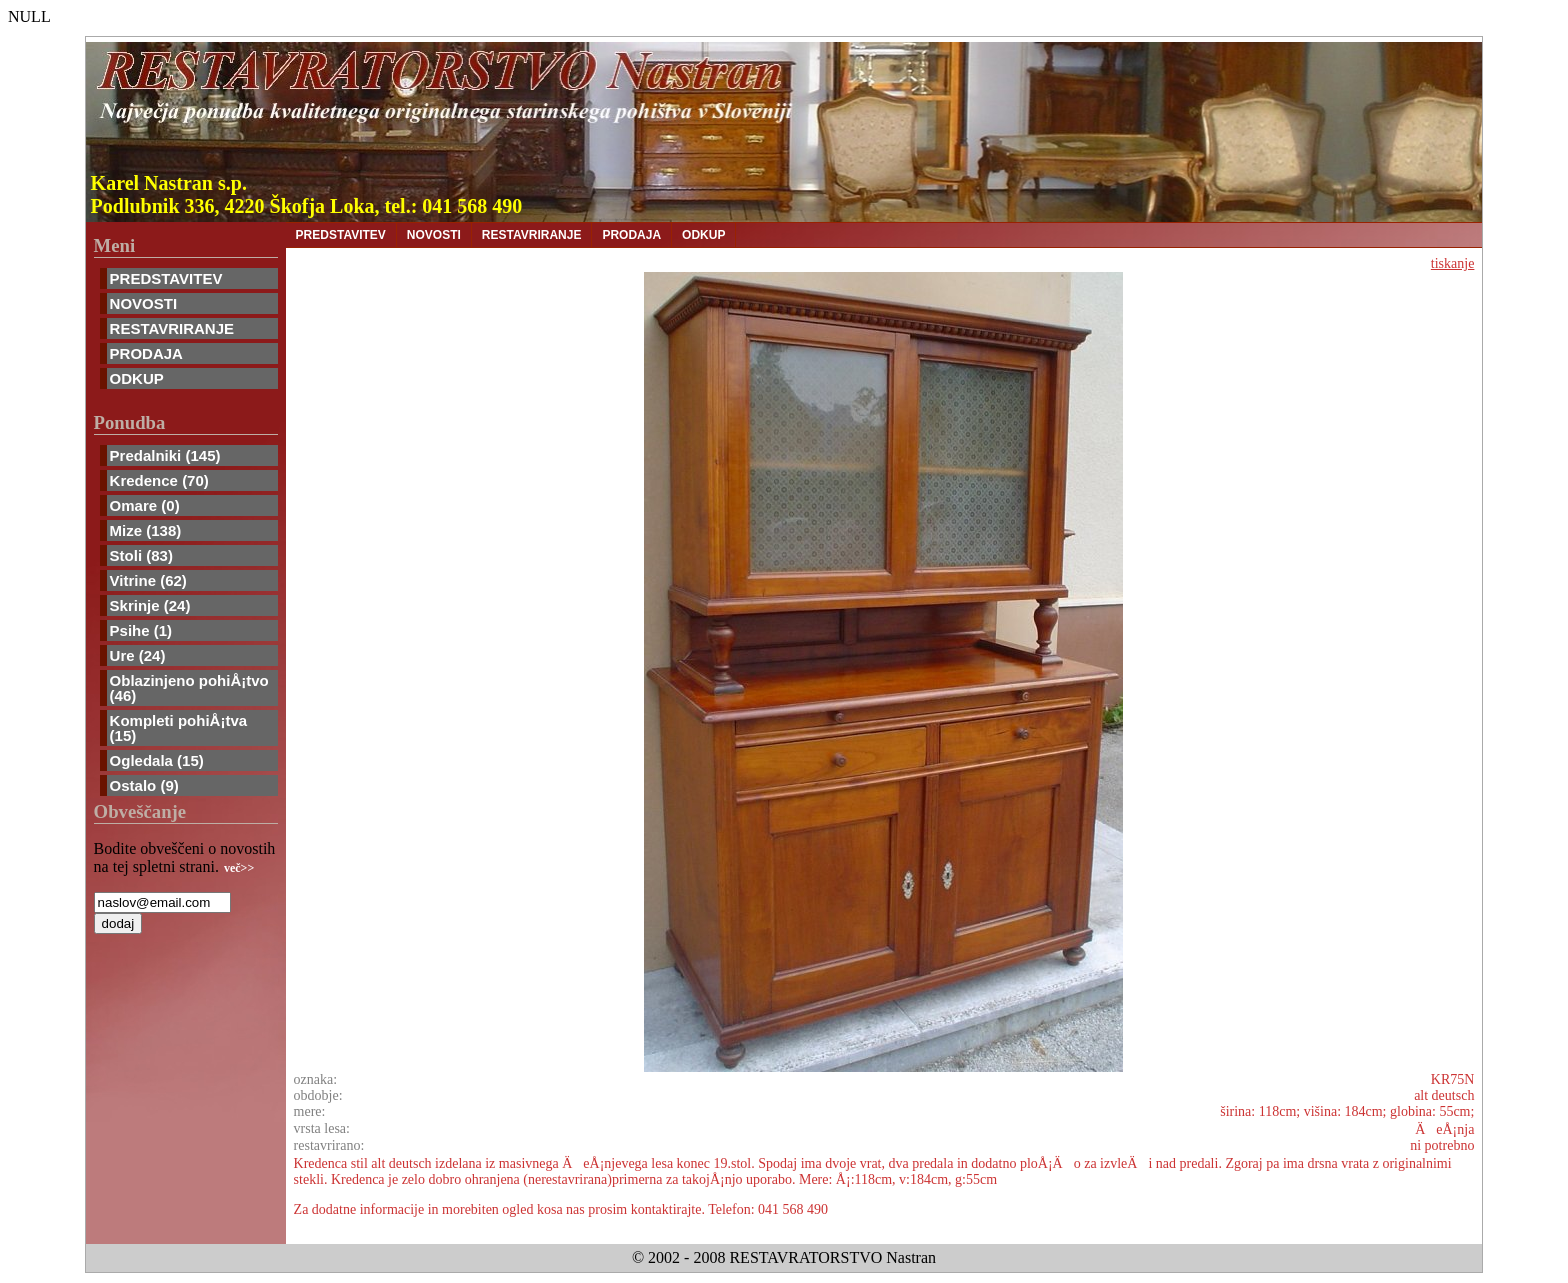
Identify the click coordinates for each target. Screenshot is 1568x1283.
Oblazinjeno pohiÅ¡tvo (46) (189, 688)
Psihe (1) (141, 630)
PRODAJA (146, 353)
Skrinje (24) (150, 605)
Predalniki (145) (165, 455)
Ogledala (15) (157, 760)
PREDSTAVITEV (166, 278)
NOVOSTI (144, 303)
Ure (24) (138, 655)
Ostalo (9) (144, 785)
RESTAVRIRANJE (172, 328)
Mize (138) (146, 530)
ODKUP (137, 378)
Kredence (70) (159, 480)
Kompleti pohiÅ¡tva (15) (179, 728)
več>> (239, 868)
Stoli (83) (141, 555)
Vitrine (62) (148, 580)
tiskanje (1453, 263)
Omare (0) (145, 505)
